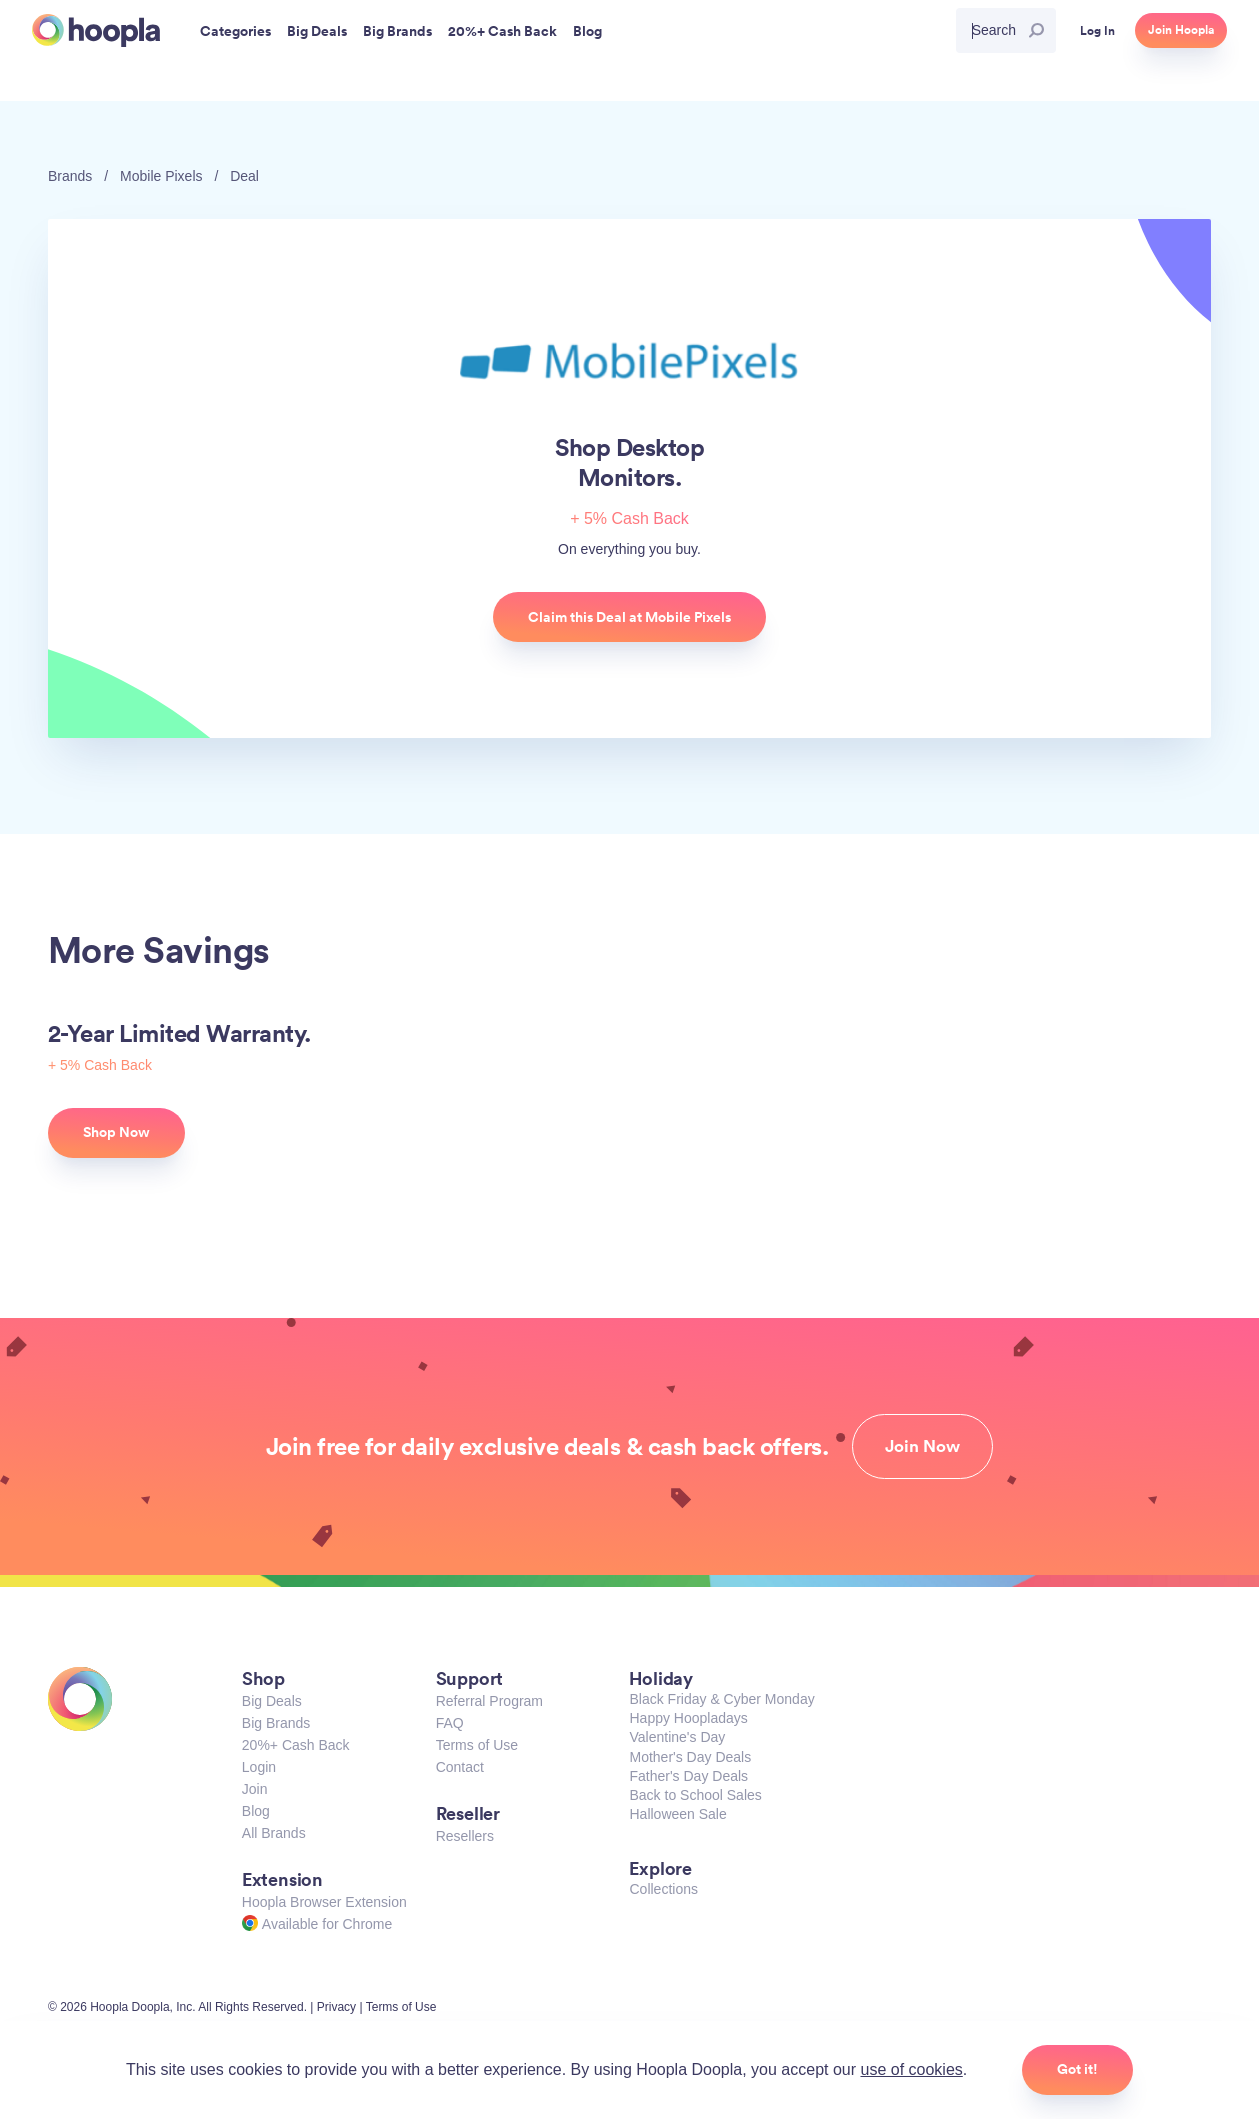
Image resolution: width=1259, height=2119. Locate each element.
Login (259, 1767)
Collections (663, 1889)
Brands (70, 176)
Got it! (1077, 2069)
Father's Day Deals (688, 1776)
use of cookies (912, 2069)
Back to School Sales (695, 1795)
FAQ (450, 1723)
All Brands (274, 1833)
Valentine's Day (677, 1737)
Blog (256, 1811)
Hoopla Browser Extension (324, 1902)
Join (255, 1789)
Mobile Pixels (161, 176)
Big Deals (272, 1701)
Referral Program (489, 1701)
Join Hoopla (1181, 30)
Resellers (465, 1836)
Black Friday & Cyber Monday (721, 1699)
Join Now (922, 1446)
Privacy (336, 2007)
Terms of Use (477, 1745)
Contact (460, 1767)
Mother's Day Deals (690, 1757)
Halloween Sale (677, 1814)
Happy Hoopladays (688, 1718)
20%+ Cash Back (296, 1745)
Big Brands (276, 1723)
